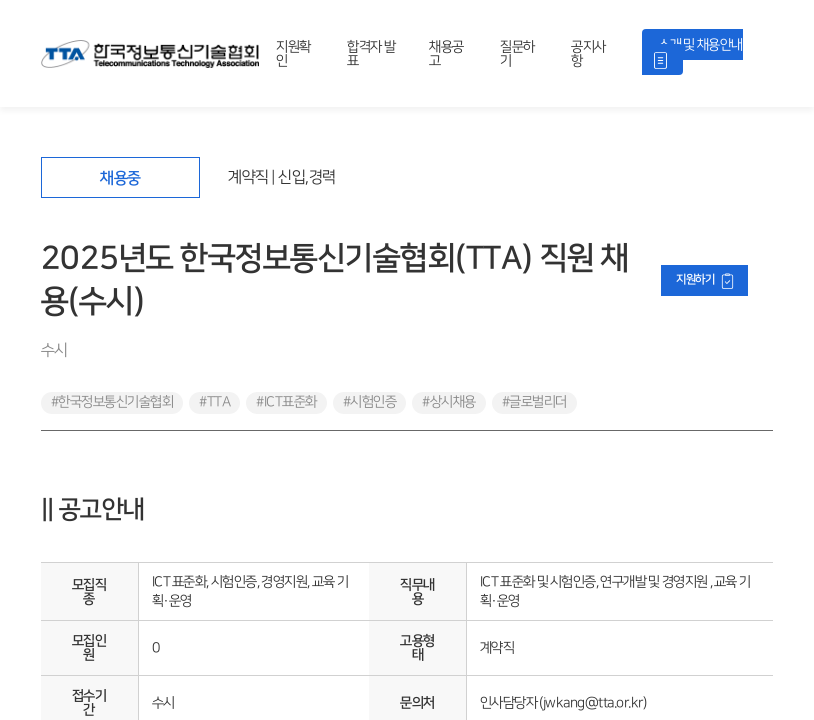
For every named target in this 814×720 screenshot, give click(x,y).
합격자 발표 (371, 53)
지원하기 (695, 279)
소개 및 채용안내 (700, 44)
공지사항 (588, 53)
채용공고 (446, 53)
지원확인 (293, 53)
